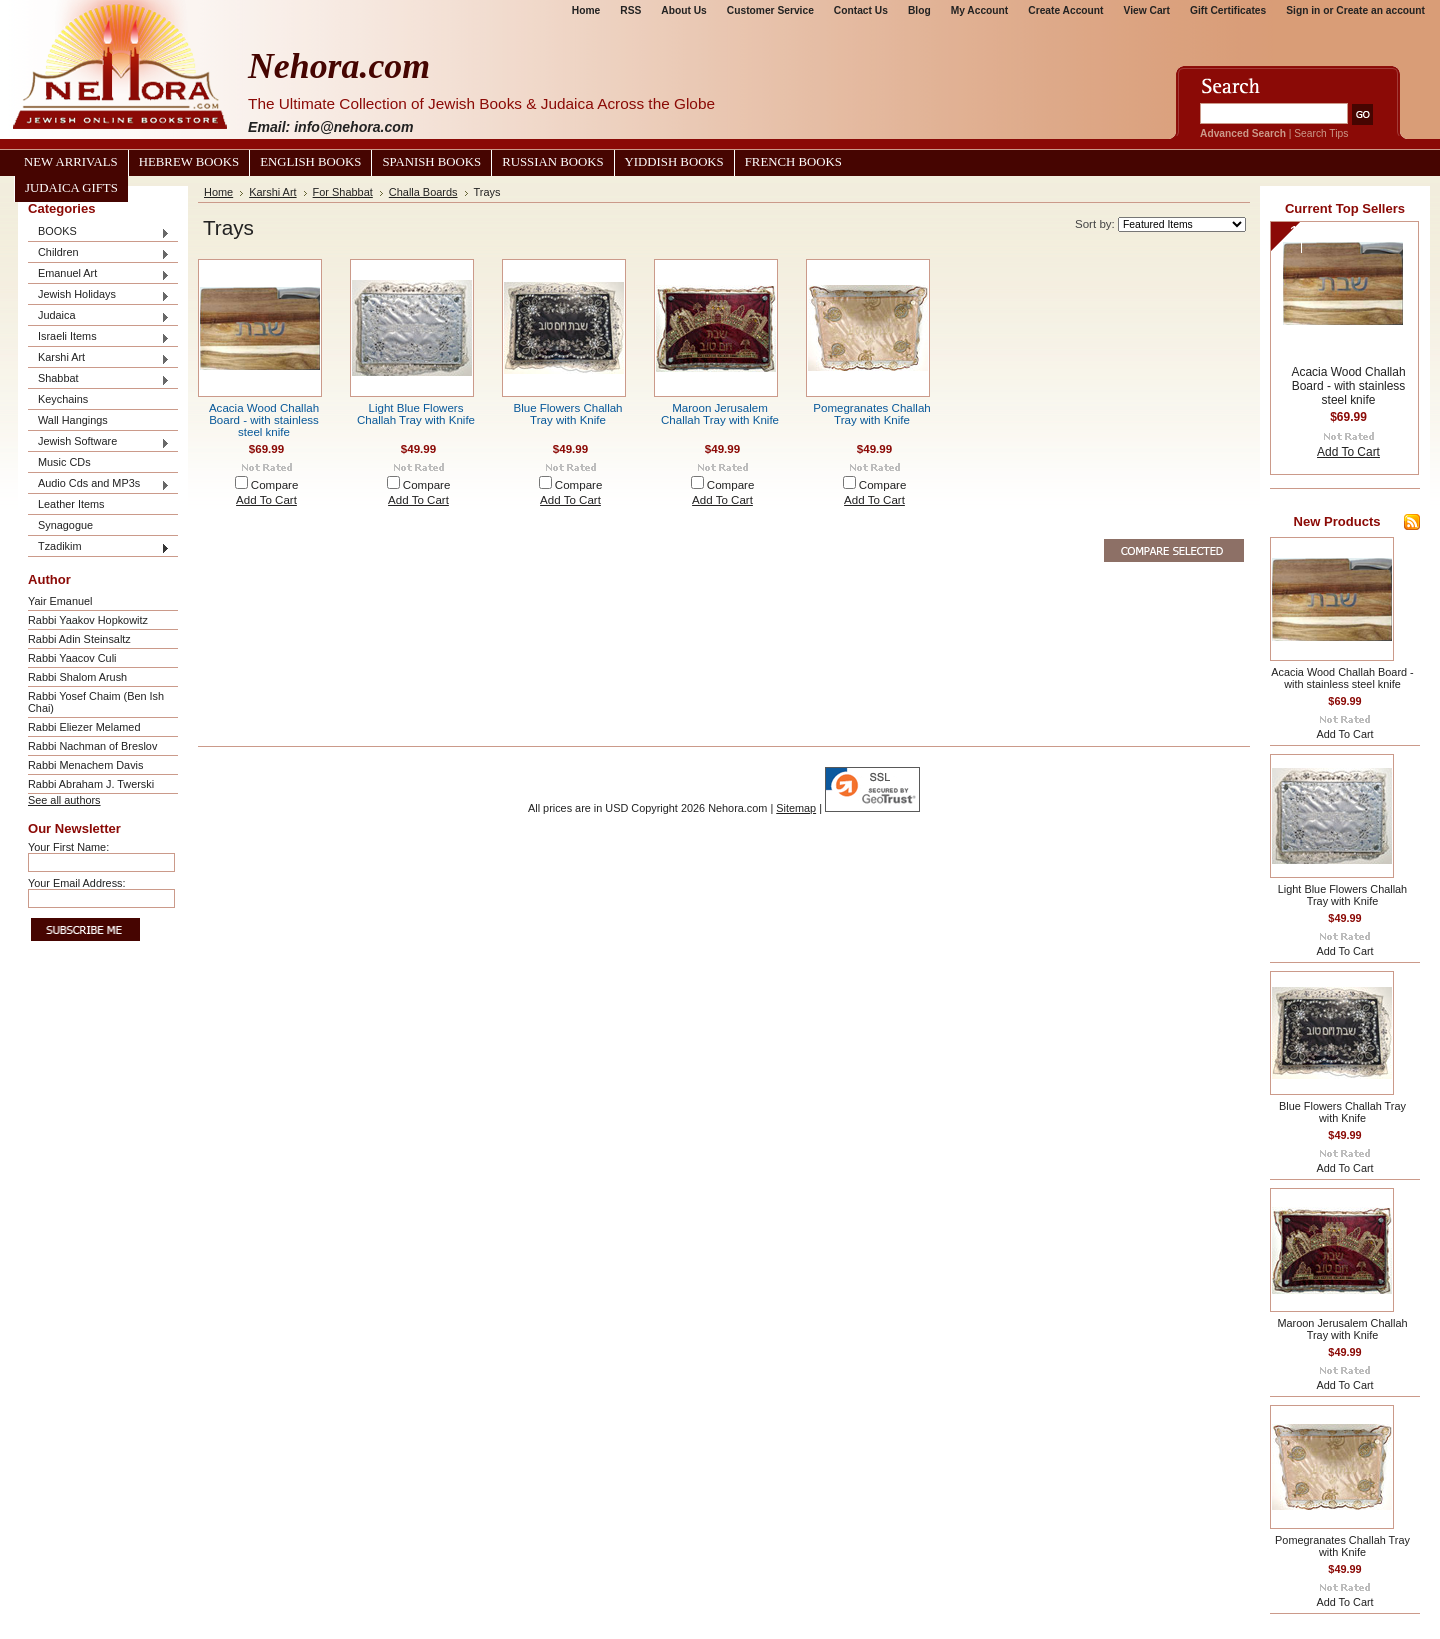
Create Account (1065, 10)
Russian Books (552, 162)
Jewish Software (99, 442)
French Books (793, 162)
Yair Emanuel (60, 601)
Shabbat (99, 379)
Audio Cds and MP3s (99, 484)
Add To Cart (266, 500)
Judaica (99, 316)
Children (99, 253)
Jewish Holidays (99, 295)
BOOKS (99, 232)
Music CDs (64, 462)
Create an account (1380, 10)
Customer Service (770, 10)
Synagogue (65, 525)
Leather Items (71, 504)
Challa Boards (423, 192)
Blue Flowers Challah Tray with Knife (567, 414)
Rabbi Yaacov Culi (72, 658)
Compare (275, 485)
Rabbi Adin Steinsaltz (79, 639)
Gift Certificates (1228, 10)
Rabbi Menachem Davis (85, 765)
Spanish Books (431, 162)
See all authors (64, 800)
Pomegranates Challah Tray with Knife (871, 414)
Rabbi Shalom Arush (77, 677)
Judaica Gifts (71, 188)
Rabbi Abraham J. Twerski (91, 784)
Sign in (1303, 10)
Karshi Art (99, 358)
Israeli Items (99, 337)
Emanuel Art (99, 274)
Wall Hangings (73, 420)
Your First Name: (68, 847)
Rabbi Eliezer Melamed (84, 727)
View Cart (1147, 10)
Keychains (63, 399)
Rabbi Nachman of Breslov (92, 746)
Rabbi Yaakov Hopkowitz (88, 620)
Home (586, 10)
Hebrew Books (189, 162)
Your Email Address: (77, 883)
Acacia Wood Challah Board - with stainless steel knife (264, 420)
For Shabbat (343, 192)
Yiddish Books (674, 162)
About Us (683, 10)
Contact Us (861, 10)
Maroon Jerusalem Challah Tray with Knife (720, 414)
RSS (630, 10)
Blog (919, 10)
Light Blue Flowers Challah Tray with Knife (416, 414)
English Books (310, 162)
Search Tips (1321, 133)
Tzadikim (99, 547)
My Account (980, 10)
